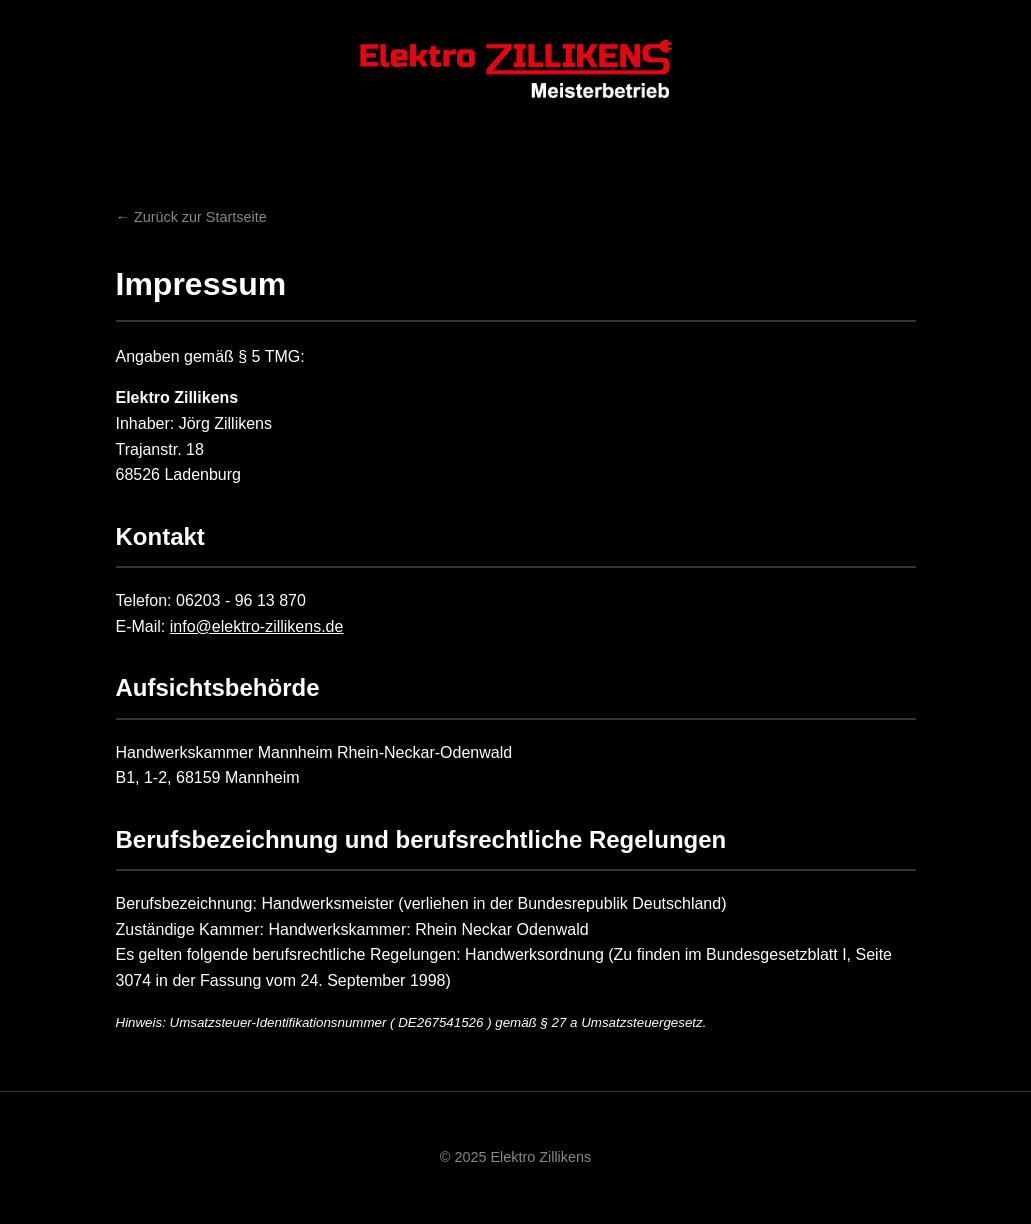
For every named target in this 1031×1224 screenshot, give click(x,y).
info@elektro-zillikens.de (257, 626)
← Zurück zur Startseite (191, 217)
